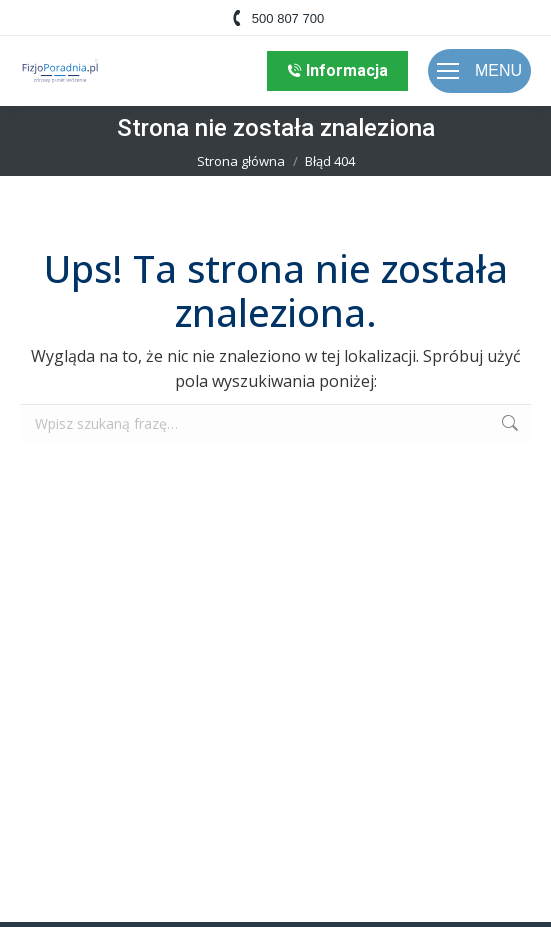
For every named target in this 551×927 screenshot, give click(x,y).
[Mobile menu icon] (479, 71)
